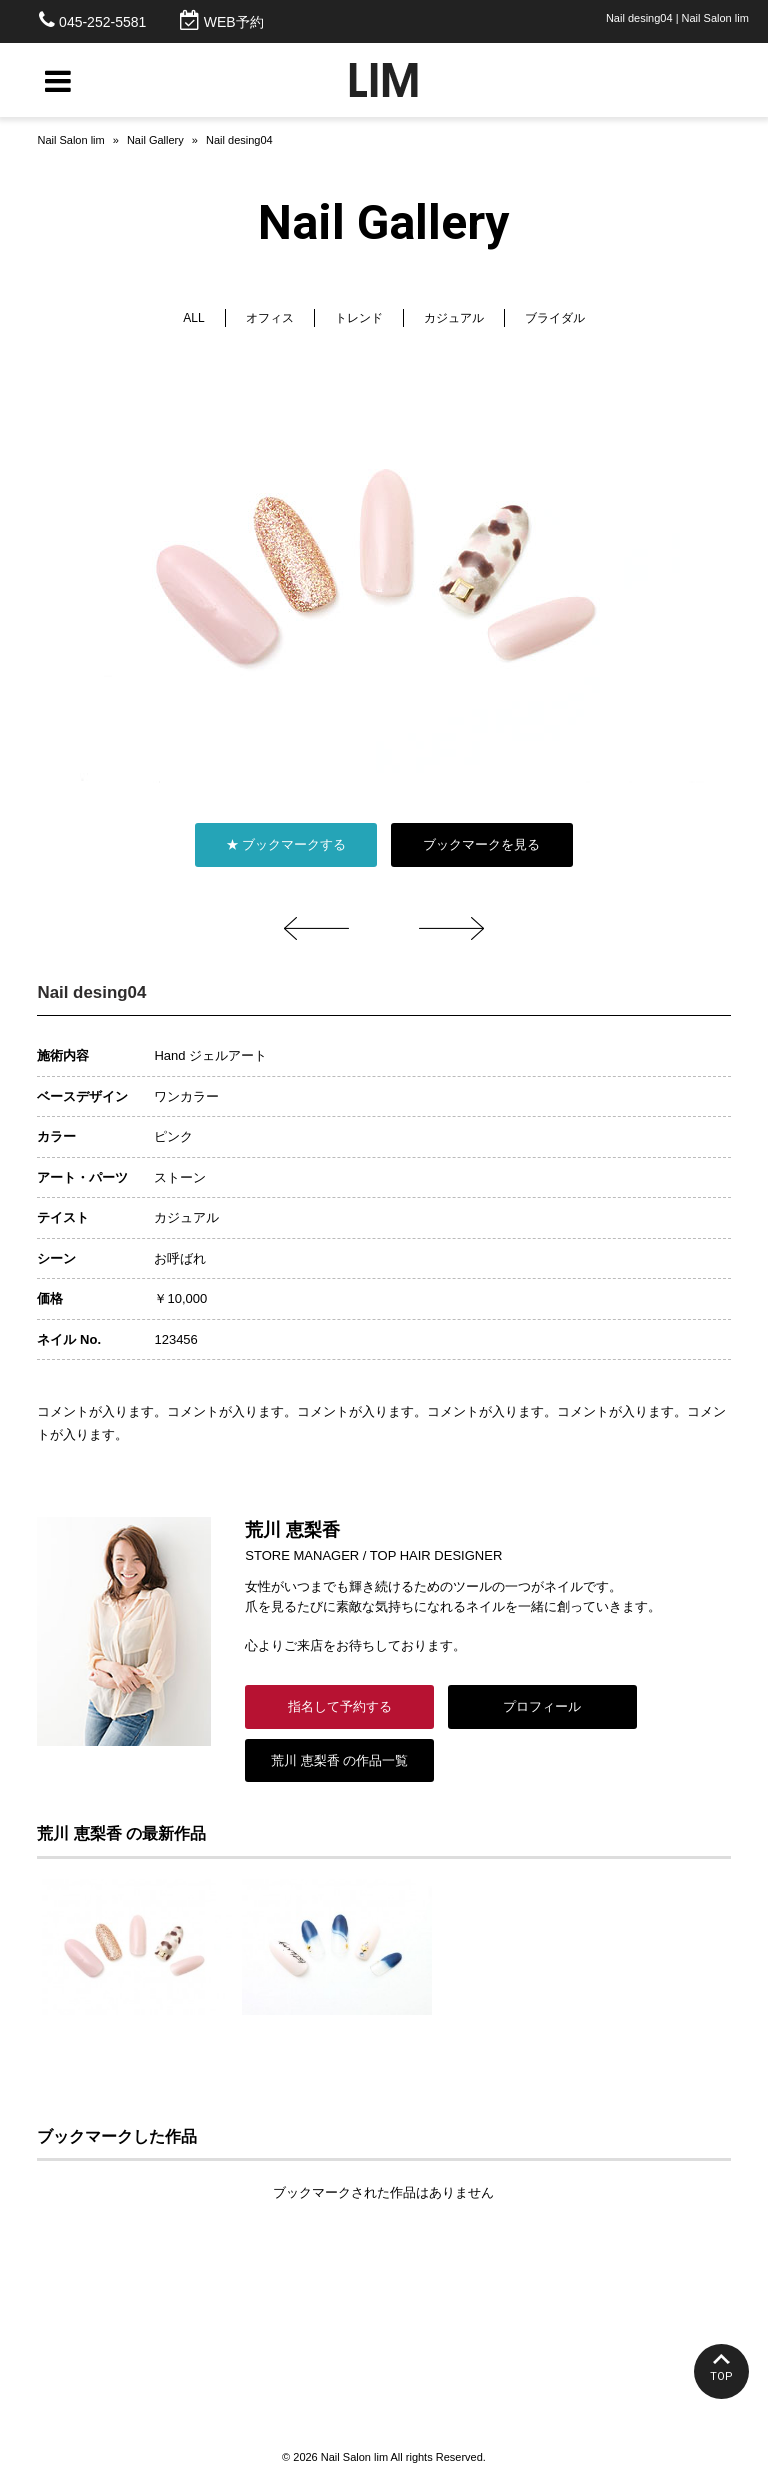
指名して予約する (340, 1706)
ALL (193, 318)
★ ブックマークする (286, 844)
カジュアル (454, 318)
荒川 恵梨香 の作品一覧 (339, 1760)
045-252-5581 (102, 22)
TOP (721, 2376)
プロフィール (542, 1706)
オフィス (270, 318)
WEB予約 (234, 22)
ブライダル (555, 318)
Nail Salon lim (70, 140)
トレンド (359, 318)
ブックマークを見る (481, 844)
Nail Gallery (155, 140)
